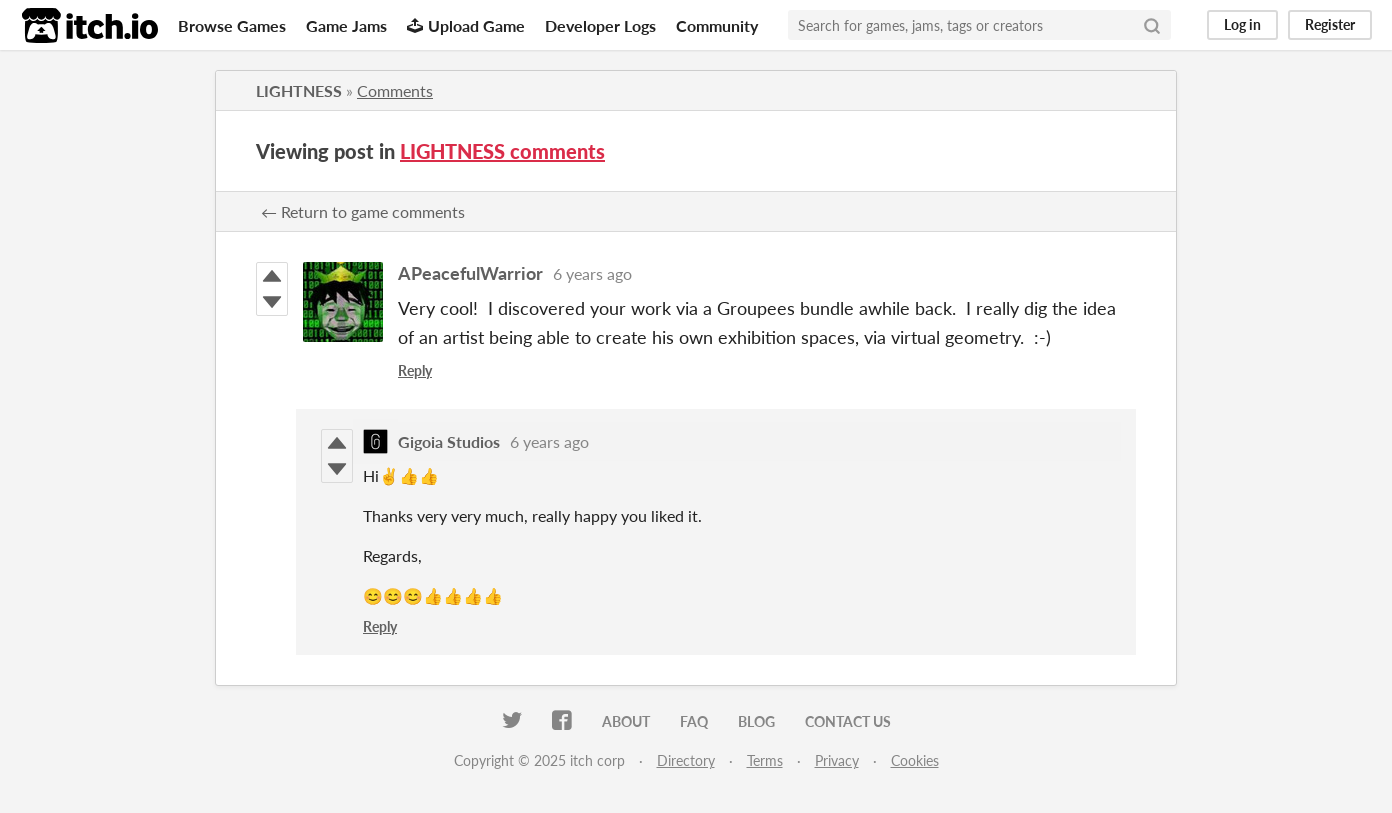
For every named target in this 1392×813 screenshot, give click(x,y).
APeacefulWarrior (470, 273)
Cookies (915, 760)
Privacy (837, 760)
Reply (415, 370)
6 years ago (592, 273)
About (626, 721)
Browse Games (232, 25)
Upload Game (466, 25)
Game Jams (346, 25)
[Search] (1152, 25)
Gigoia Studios (449, 441)
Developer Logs (600, 25)
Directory (686, 760)
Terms (765, 760)
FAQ (694, 721)
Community (717, 25)
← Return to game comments (363, 211)
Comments (395, 90)
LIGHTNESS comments (502, 151)
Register (1330, 24)
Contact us (848, 721)
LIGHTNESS (299, 90)
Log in (1242, 24)
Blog (756, 721)
